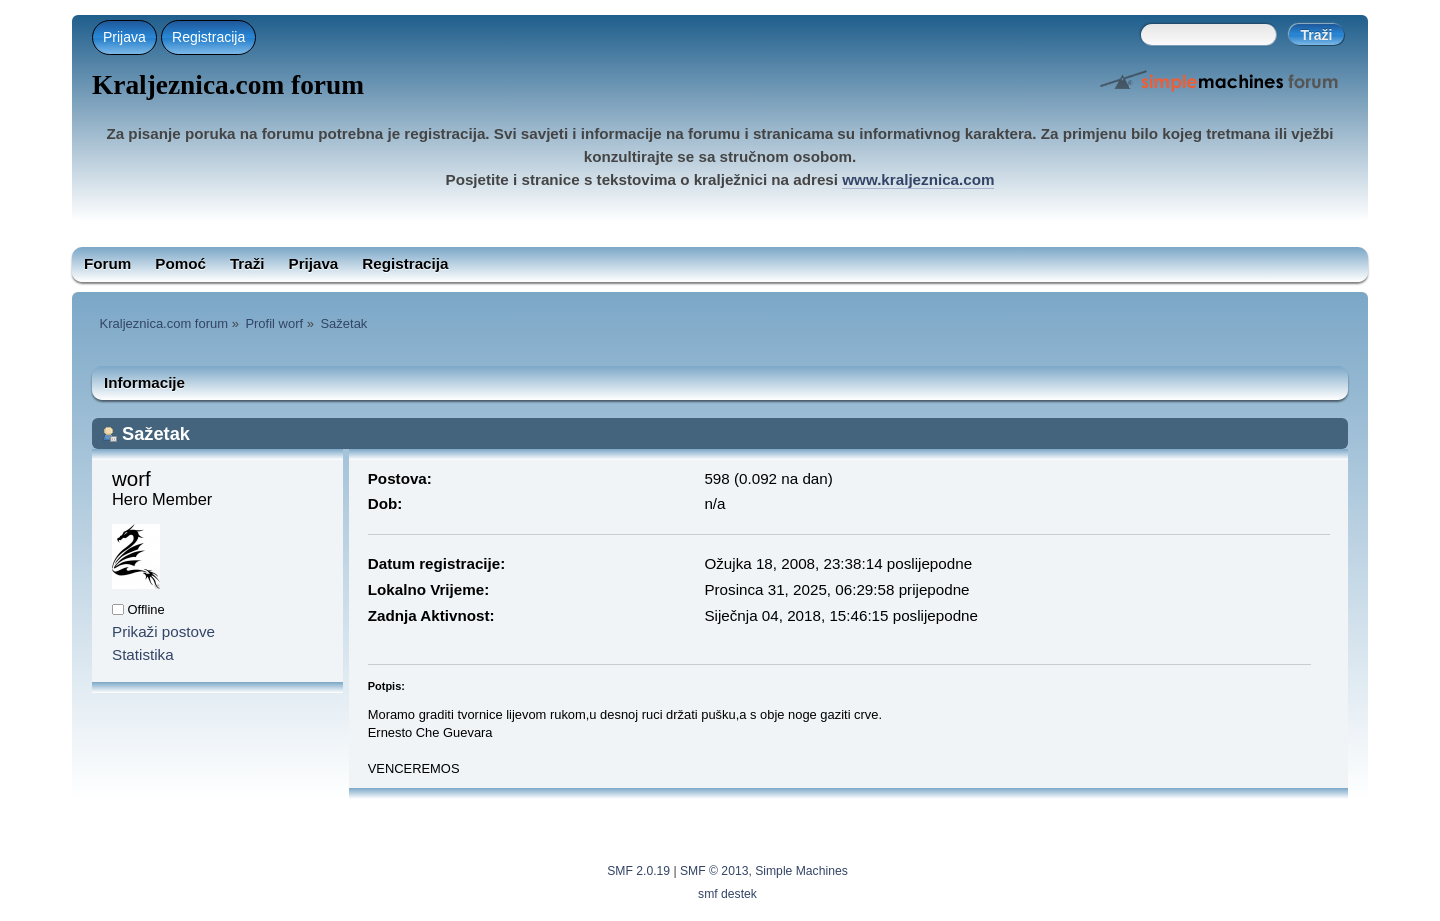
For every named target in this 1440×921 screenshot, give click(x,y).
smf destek (727, 894)
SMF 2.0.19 (638, 871)
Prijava (124, 37)
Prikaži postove (163, 631)
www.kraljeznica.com (918, 179)
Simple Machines (801, 871)
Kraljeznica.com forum (228, 85)
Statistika (143, 654)
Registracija (208, 37)
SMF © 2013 (714, 871)
